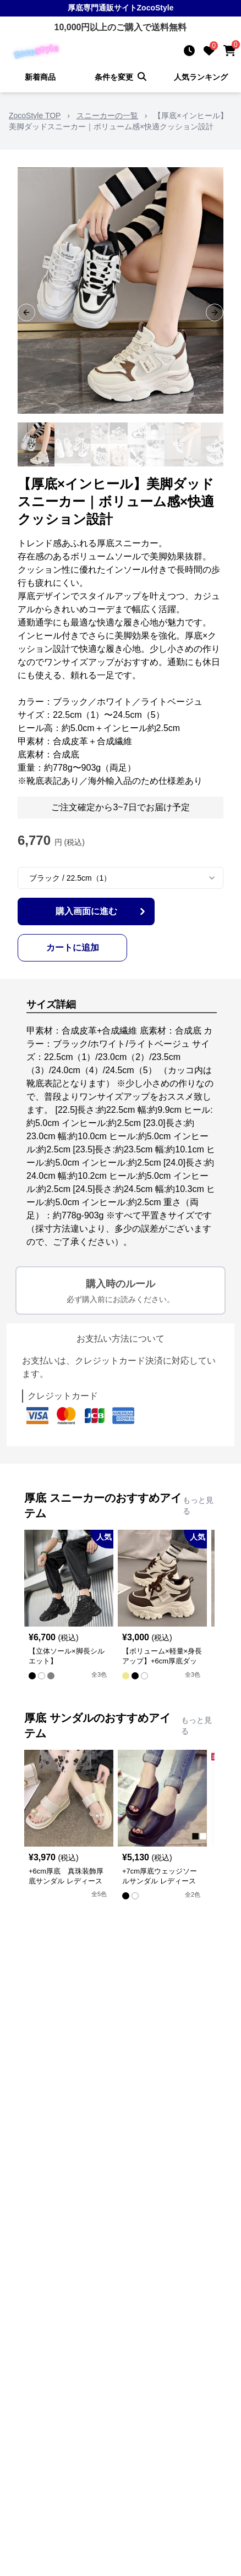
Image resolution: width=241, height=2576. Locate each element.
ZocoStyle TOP (35, 115)
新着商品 (40, 77)
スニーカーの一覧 (107, 115)
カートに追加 (72, 947)
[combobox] (120, 878)
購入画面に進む (102, 911)
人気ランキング (201, 77)
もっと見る (198, 1505)
